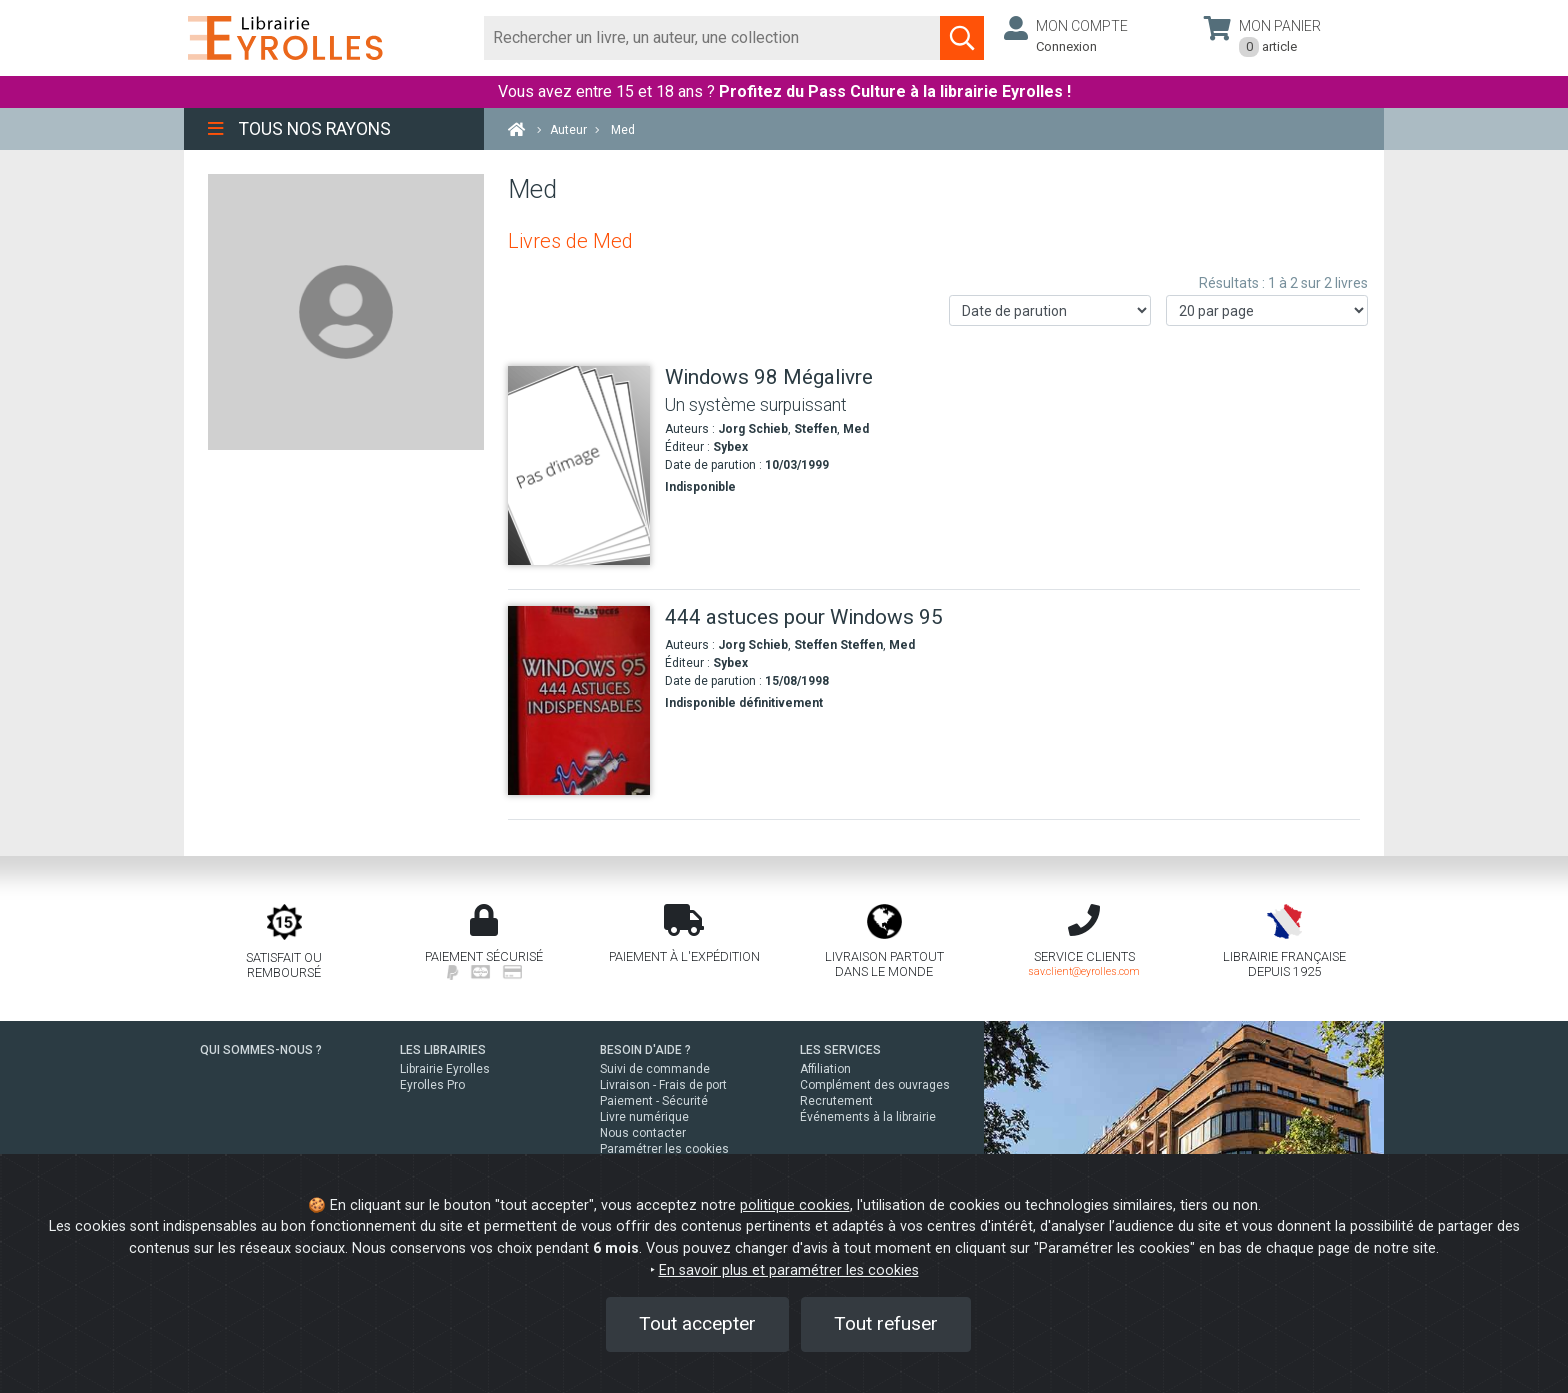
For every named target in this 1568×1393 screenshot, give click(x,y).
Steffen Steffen (838, 645)
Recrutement (836, 1101)
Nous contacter (643, 1133)
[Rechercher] (712, 38)
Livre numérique (644, 1117)
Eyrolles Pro (432, 1085)
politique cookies (795, 1205)
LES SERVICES (840, 1050)
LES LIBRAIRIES (443, 1050)
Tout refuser (886, 1323)
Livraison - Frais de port (663, 1085)
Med (856, 429)
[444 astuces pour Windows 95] (579, 700)
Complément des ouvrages (875, 1085)
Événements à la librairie (868, 1117)
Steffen (815, 429)
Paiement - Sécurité (654, 1101)
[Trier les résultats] (1050, 310)
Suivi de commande (655, 1069)
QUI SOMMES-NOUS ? (261, 1050)
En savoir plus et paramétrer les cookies (789, 1270)
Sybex (730, 447)
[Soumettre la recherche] (962, 38)
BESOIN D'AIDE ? (645, 1050)
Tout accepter (697, 1323)
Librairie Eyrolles (445, 1069)
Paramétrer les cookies (664, 1149)
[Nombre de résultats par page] (1267, 310)
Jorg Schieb (753, 429)
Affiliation (825, 1069)
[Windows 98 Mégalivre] (579, 465)
